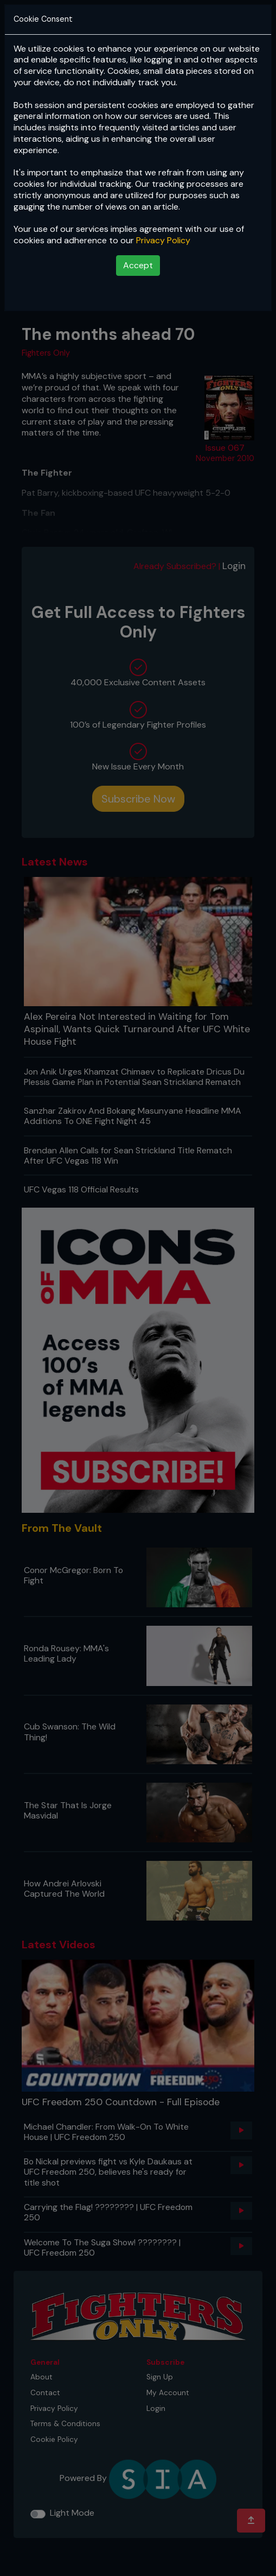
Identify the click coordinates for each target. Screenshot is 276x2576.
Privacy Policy (163, 240)
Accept (138, 265)
